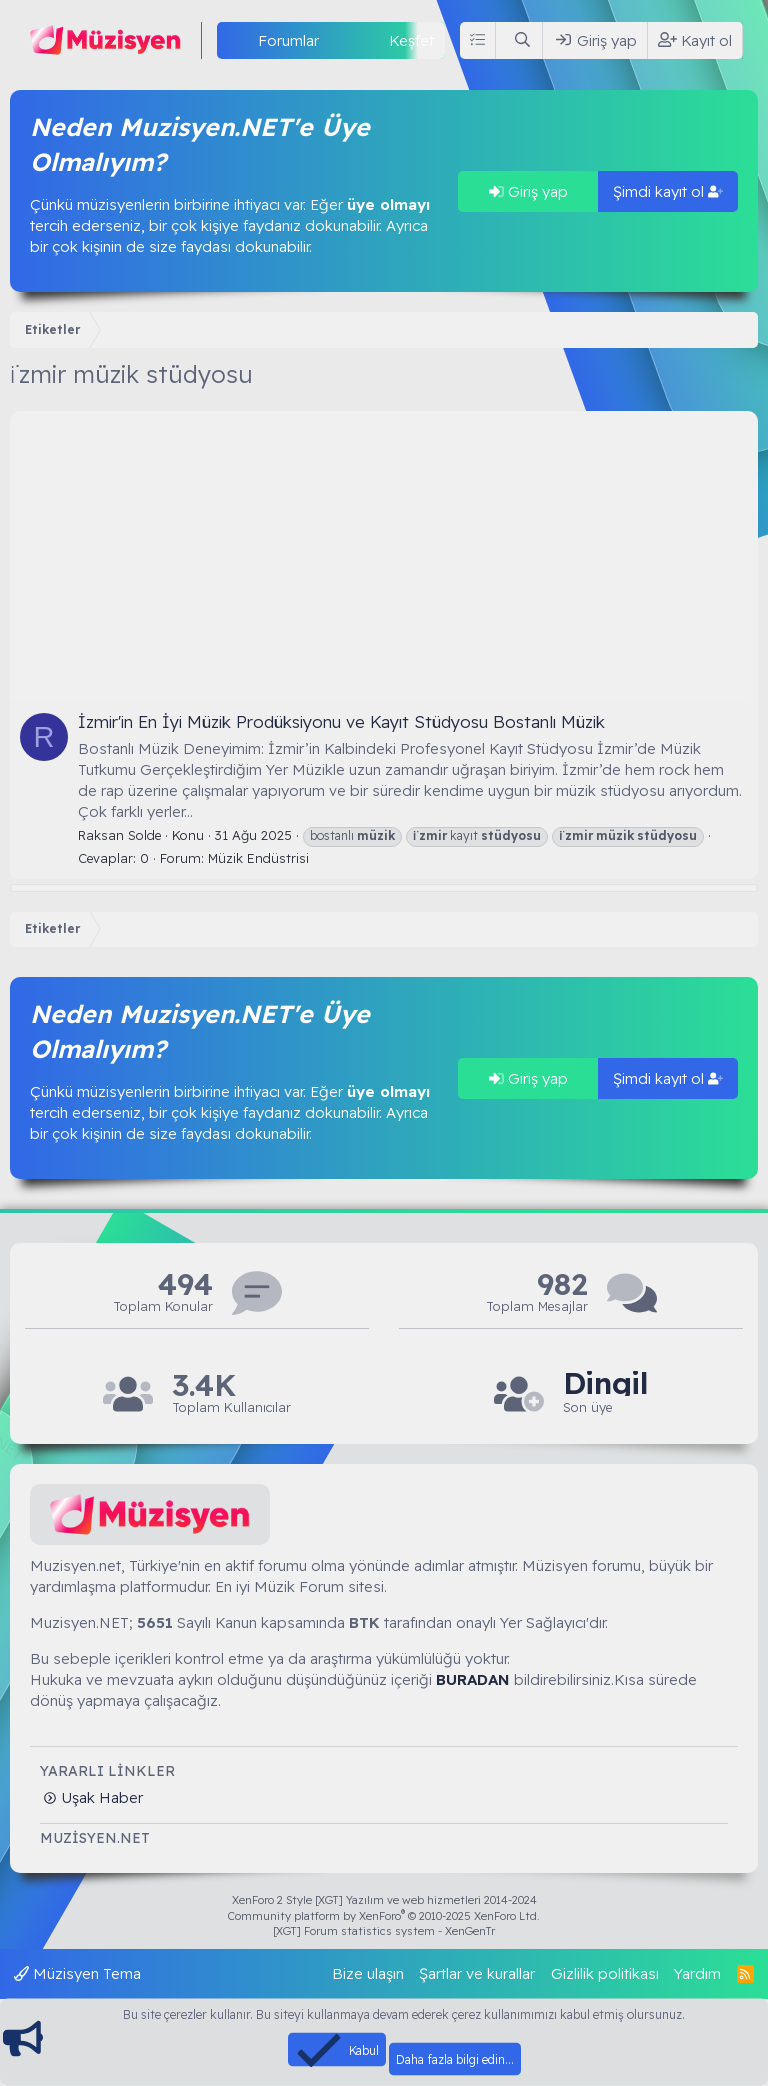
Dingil (605, 1383)
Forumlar (288, 40)
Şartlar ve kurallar (477, 1973)
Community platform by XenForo (384, 1916)
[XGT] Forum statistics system (384, 1931)
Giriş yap (528, 191)
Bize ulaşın (368, 1973)
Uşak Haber (100, 1797)
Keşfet (411, 40)
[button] (335, 40)
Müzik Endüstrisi (258, 858)
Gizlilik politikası (605, 1973)
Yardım (697, 1973)
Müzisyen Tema (77, 1973)
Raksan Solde (119, 835)
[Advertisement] (384, 551)
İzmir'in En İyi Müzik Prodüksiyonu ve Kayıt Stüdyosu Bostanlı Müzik (341, 721)
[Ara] (523, 40)
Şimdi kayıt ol (668, 191)
